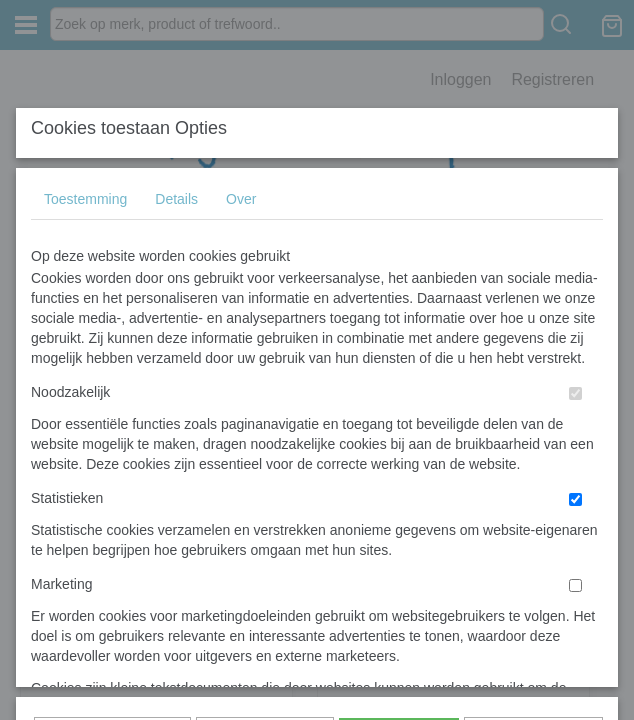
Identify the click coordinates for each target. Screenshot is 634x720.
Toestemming (85, 166)
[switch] (575, 360)
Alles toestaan (399, 431)
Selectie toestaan (264, 431)
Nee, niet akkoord (534, 431)
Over (241, 166)
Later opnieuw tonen (112, 431)
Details (176, 166)
